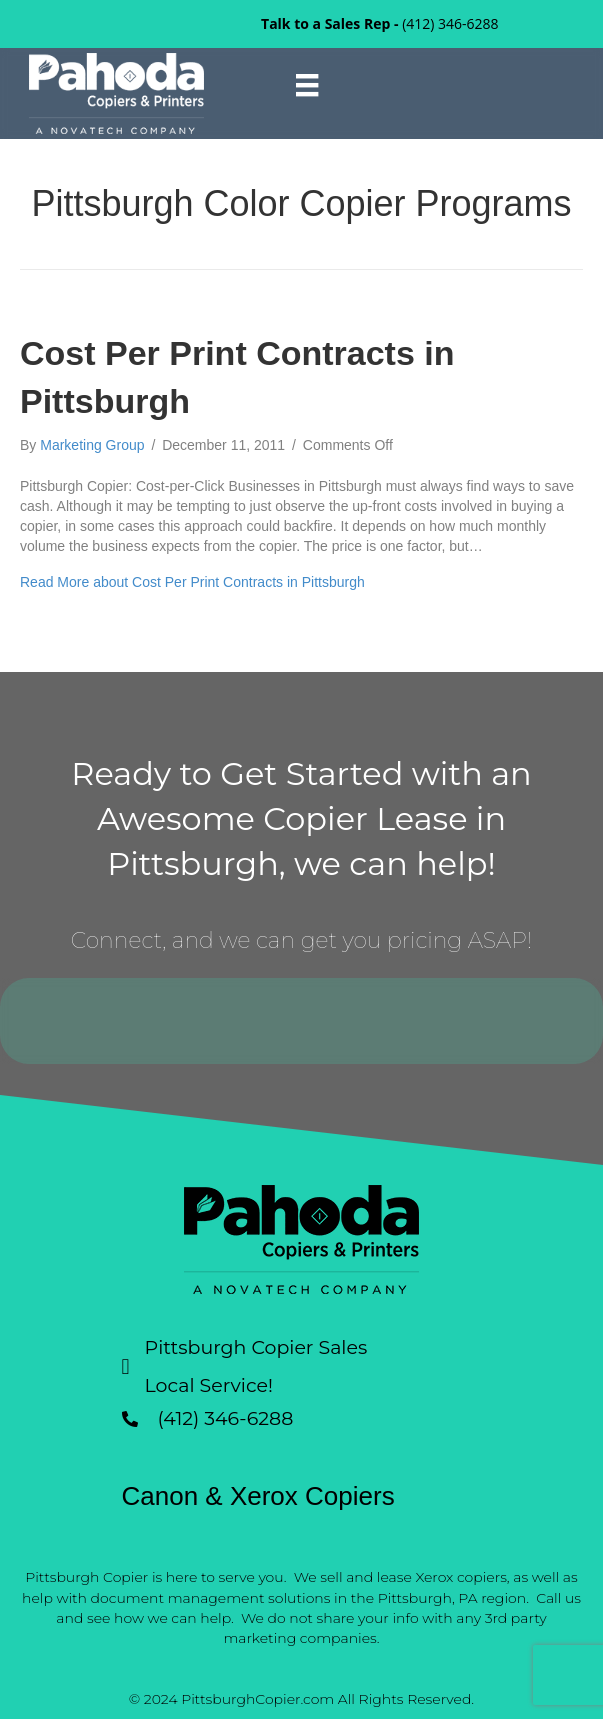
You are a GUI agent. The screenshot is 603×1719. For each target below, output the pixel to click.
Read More (192, 582)
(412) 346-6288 (450, 23)
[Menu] (307, 85)
